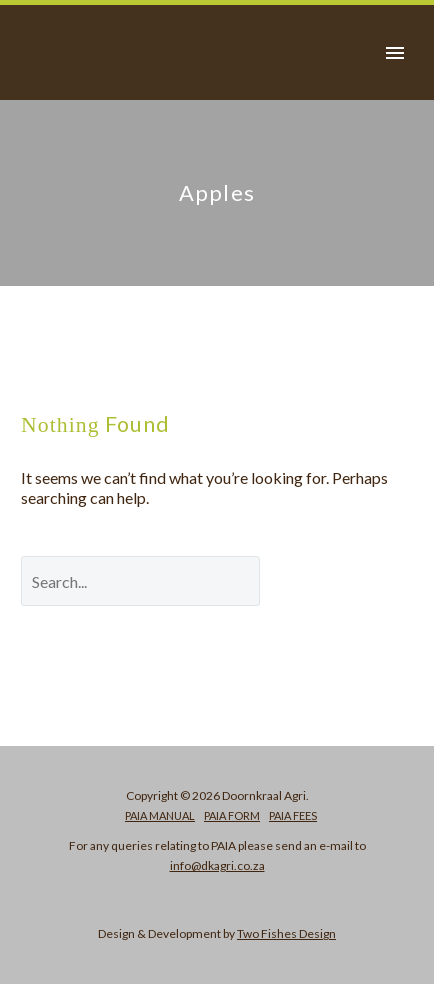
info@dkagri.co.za (217, 865)
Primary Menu (395, 53)
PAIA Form (232, 815)
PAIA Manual (160, 815)
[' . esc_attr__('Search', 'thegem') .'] (140, 581)
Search (351, 580)
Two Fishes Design (286, 933)
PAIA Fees (293, 815)
